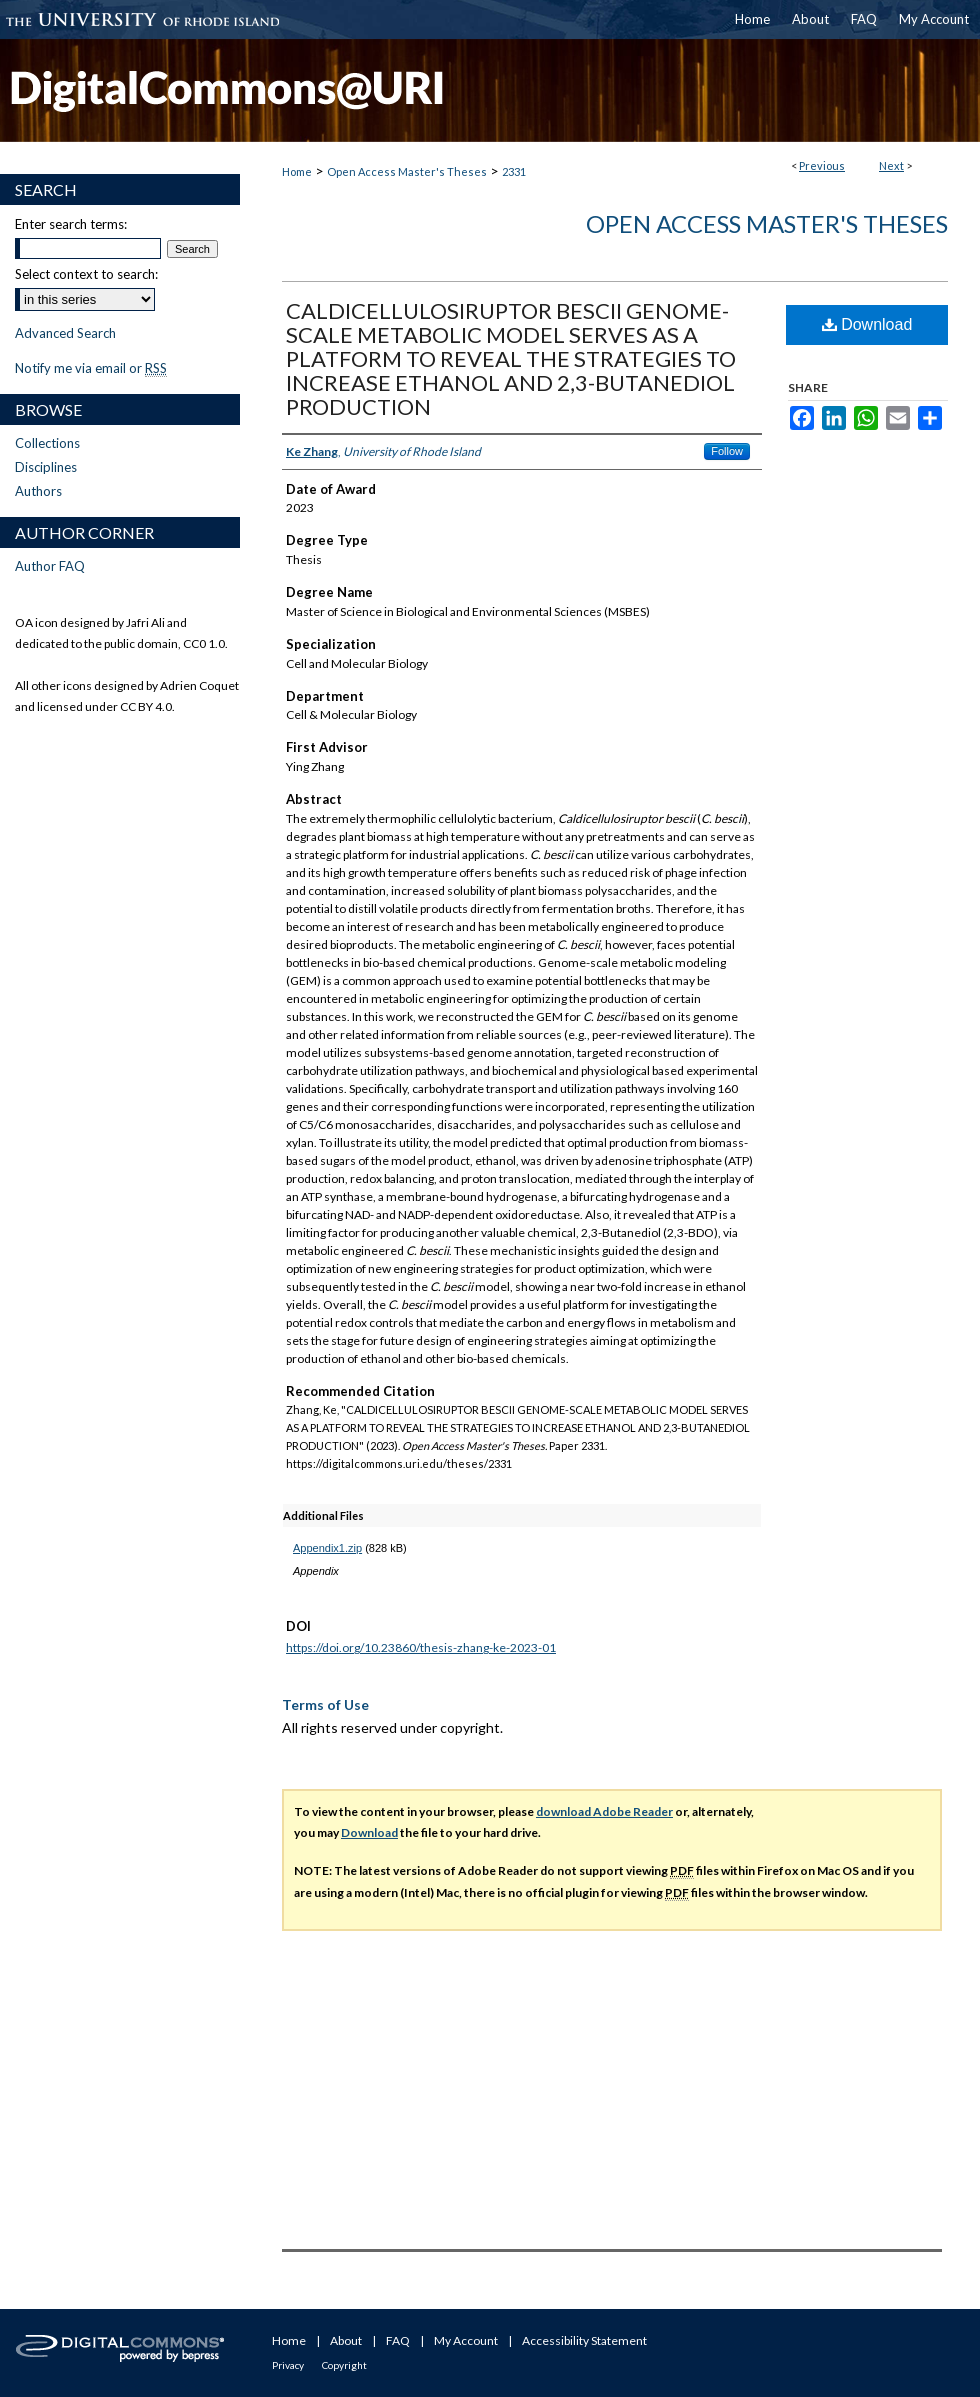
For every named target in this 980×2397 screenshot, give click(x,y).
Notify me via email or (91, 368)
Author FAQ (50, 566)
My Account (466, 2340)
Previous (822, 165)
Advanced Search (65, 333)
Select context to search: (86, 274)
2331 (514, 171)
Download (867, 324)
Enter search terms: (71, 224)
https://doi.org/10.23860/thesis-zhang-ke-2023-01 (421, 1647)
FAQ (398, 2340)
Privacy (288, 2365)
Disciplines (46, 467)
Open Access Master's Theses (407, 171)
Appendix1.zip (327, 1548)
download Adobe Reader (604, 1811)
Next (891, 165)
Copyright (344, 2365)
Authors (38, 491)
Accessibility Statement (584, 2340)
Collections (47, 443)
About (346, 2340)
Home (297, 171)
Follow (727, 451)
